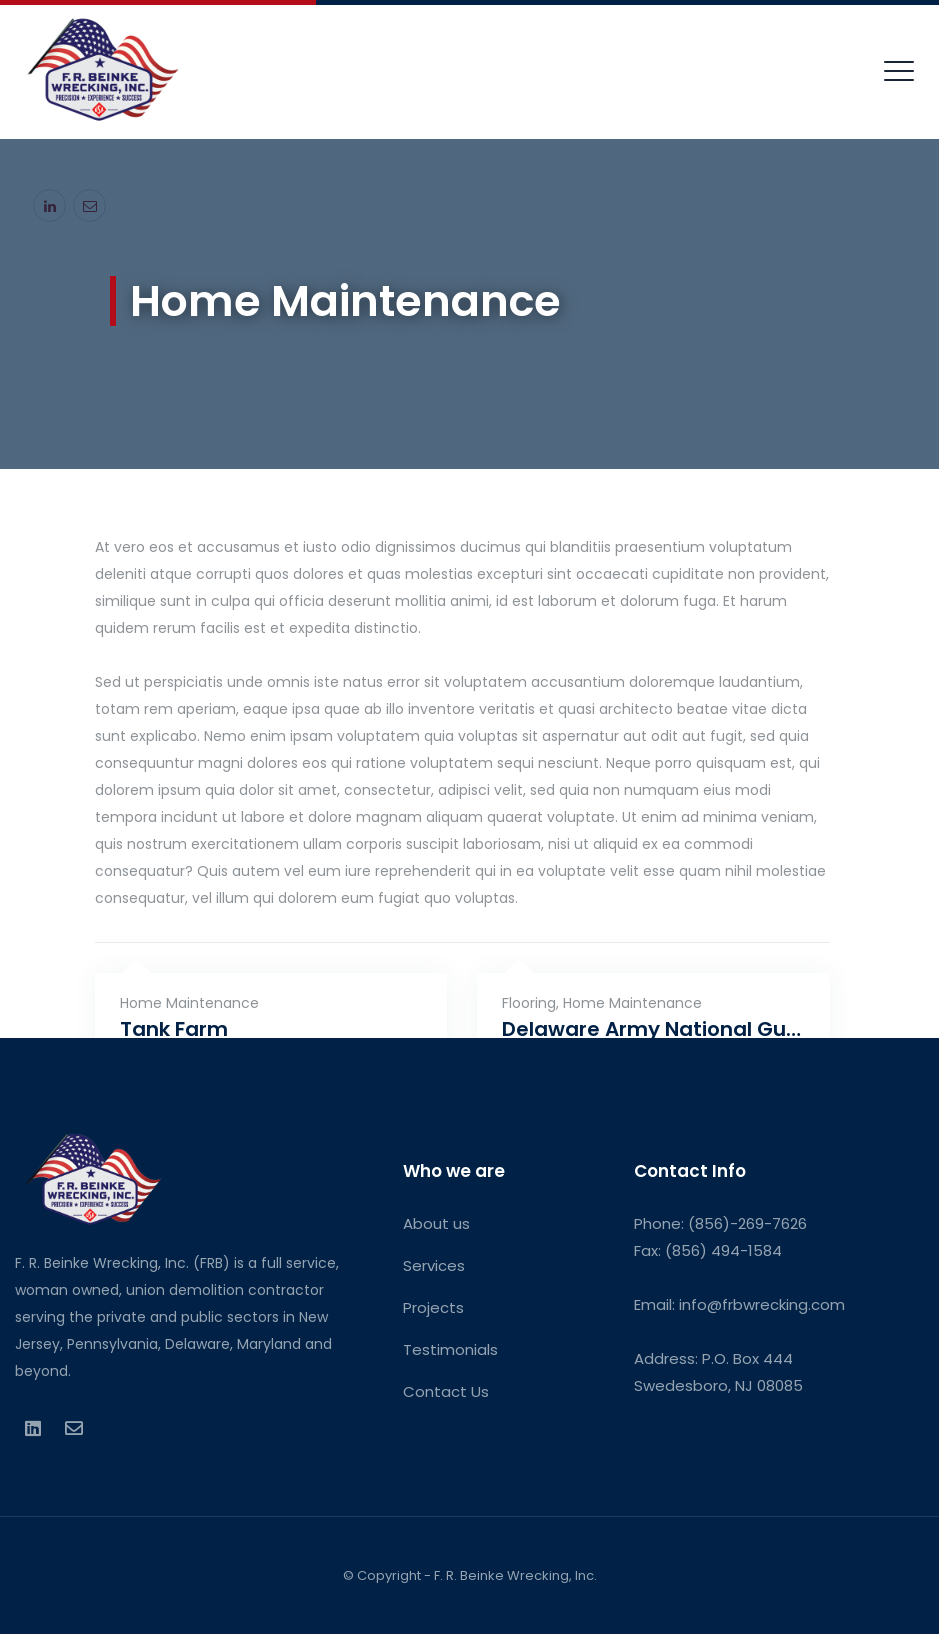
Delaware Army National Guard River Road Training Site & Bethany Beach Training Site (653, 1029)
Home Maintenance (189, 1003)
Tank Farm (174, 1029)
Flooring (529, 1003)
